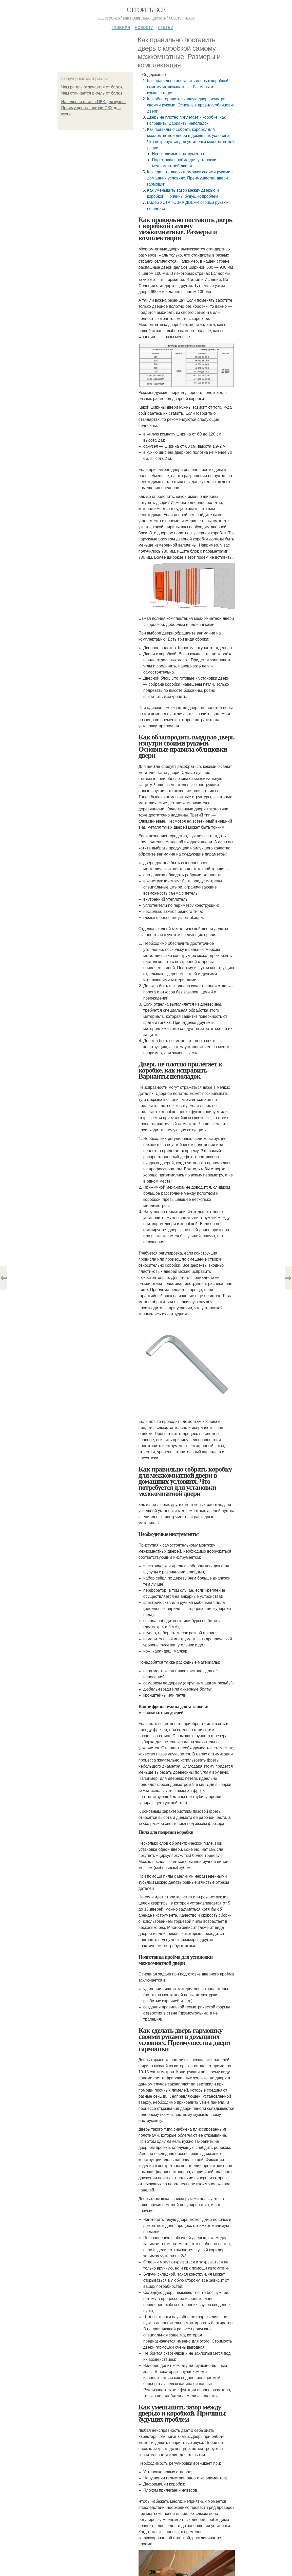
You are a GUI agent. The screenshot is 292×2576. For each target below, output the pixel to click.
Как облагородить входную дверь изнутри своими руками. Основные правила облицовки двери (191, 105)
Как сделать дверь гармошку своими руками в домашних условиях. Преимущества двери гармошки (190, 178)
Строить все (146, 9)
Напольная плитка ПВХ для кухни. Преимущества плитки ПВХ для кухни (93, 108)
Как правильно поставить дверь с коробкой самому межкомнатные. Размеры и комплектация (187, 87)
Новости (144, 27)
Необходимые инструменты (178, 154)
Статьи (165, 27)
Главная (121, 27)
